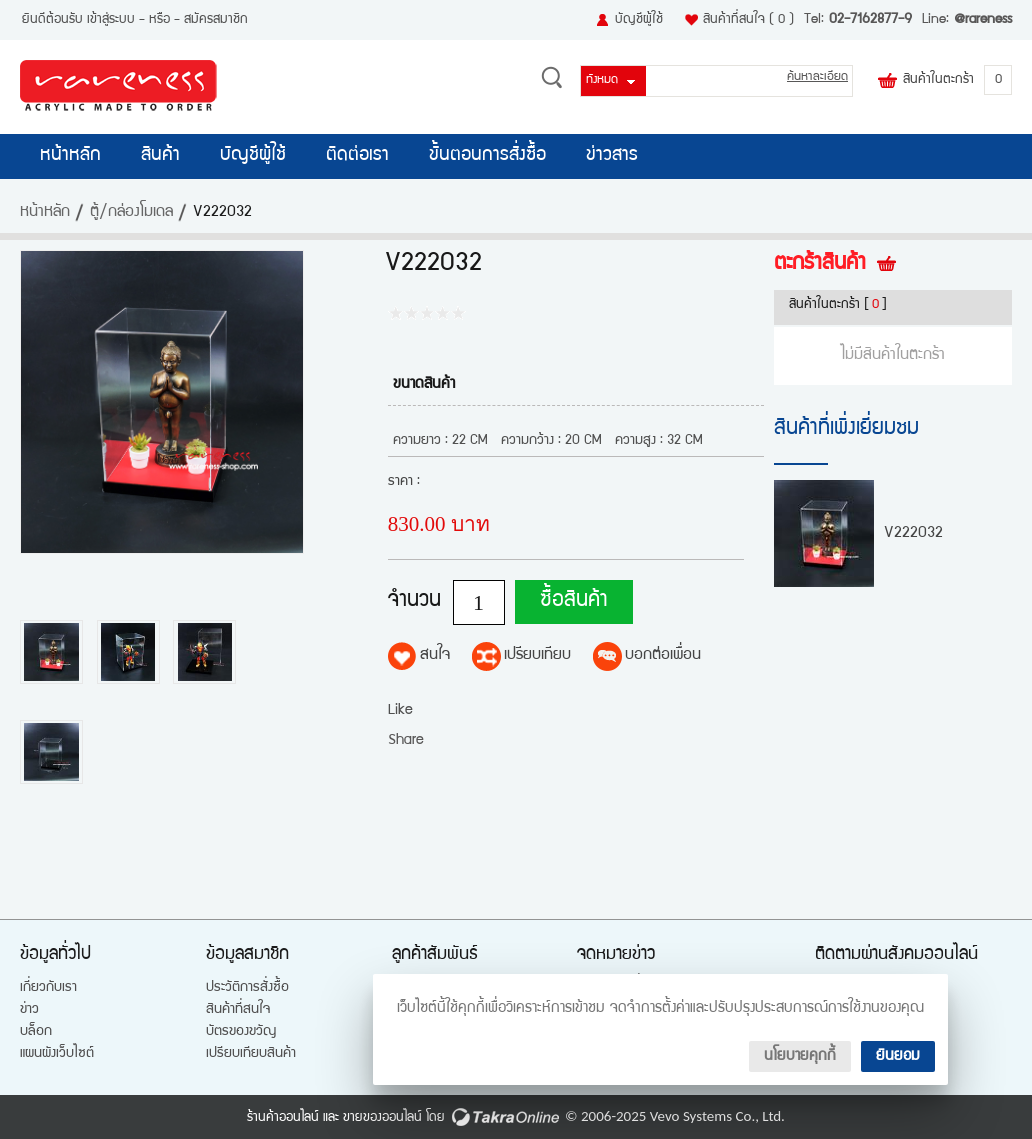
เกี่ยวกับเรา (48, 988)
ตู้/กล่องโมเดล (131, 213)
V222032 (913, 534)
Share (406, 740)
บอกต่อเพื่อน (663, 656)
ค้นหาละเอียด (817, 77)
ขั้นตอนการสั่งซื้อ (487, 156)
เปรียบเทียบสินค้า (251, 1054)
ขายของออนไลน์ (382, 1118)
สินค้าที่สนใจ (748, 20)
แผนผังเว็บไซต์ (57, 1054)
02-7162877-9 (870, 20)
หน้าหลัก (70, 156)
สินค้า (160, 156)
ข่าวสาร (612, 156)
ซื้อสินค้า (568, 601)
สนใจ (435, 656)
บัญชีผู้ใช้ (639, 20)
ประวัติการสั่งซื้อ (247, 988)
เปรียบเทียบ (537, 656)
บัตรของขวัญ (241, 1032)
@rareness (983, 20)
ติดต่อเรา (357, 156)
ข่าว (29, 1010)
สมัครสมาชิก (216, 20)
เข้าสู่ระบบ (111, 20)
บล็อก (36, 1032)
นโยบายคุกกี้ (800, 1056)
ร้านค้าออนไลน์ (283, 1118)
